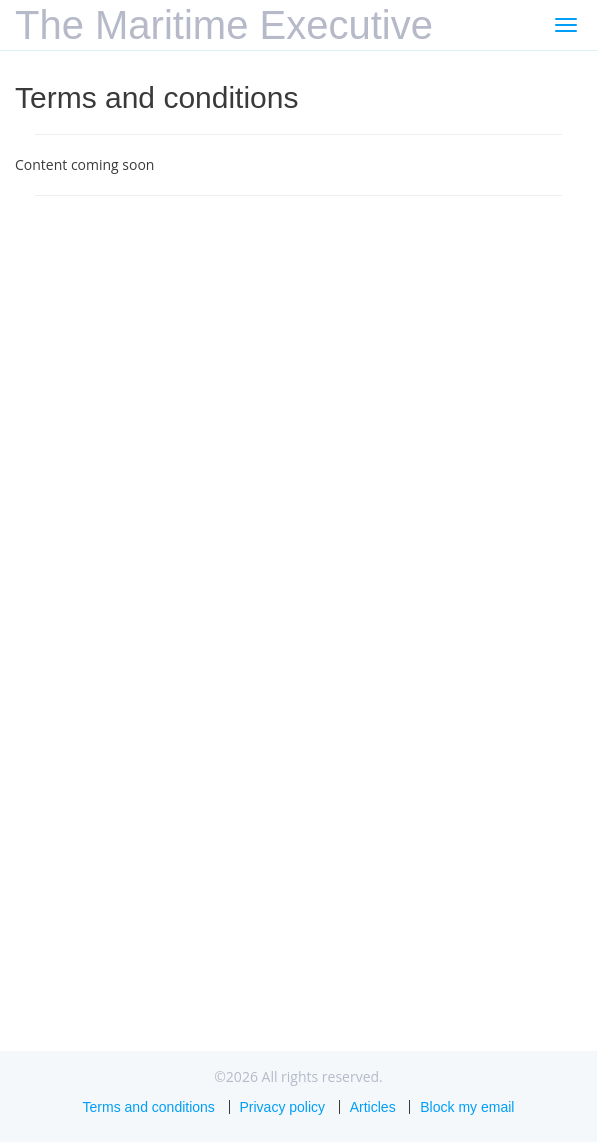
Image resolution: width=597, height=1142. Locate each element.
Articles (373, 1107)
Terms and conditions (149, 1107)
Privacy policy (283, 1107)
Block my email (467, 1107)
